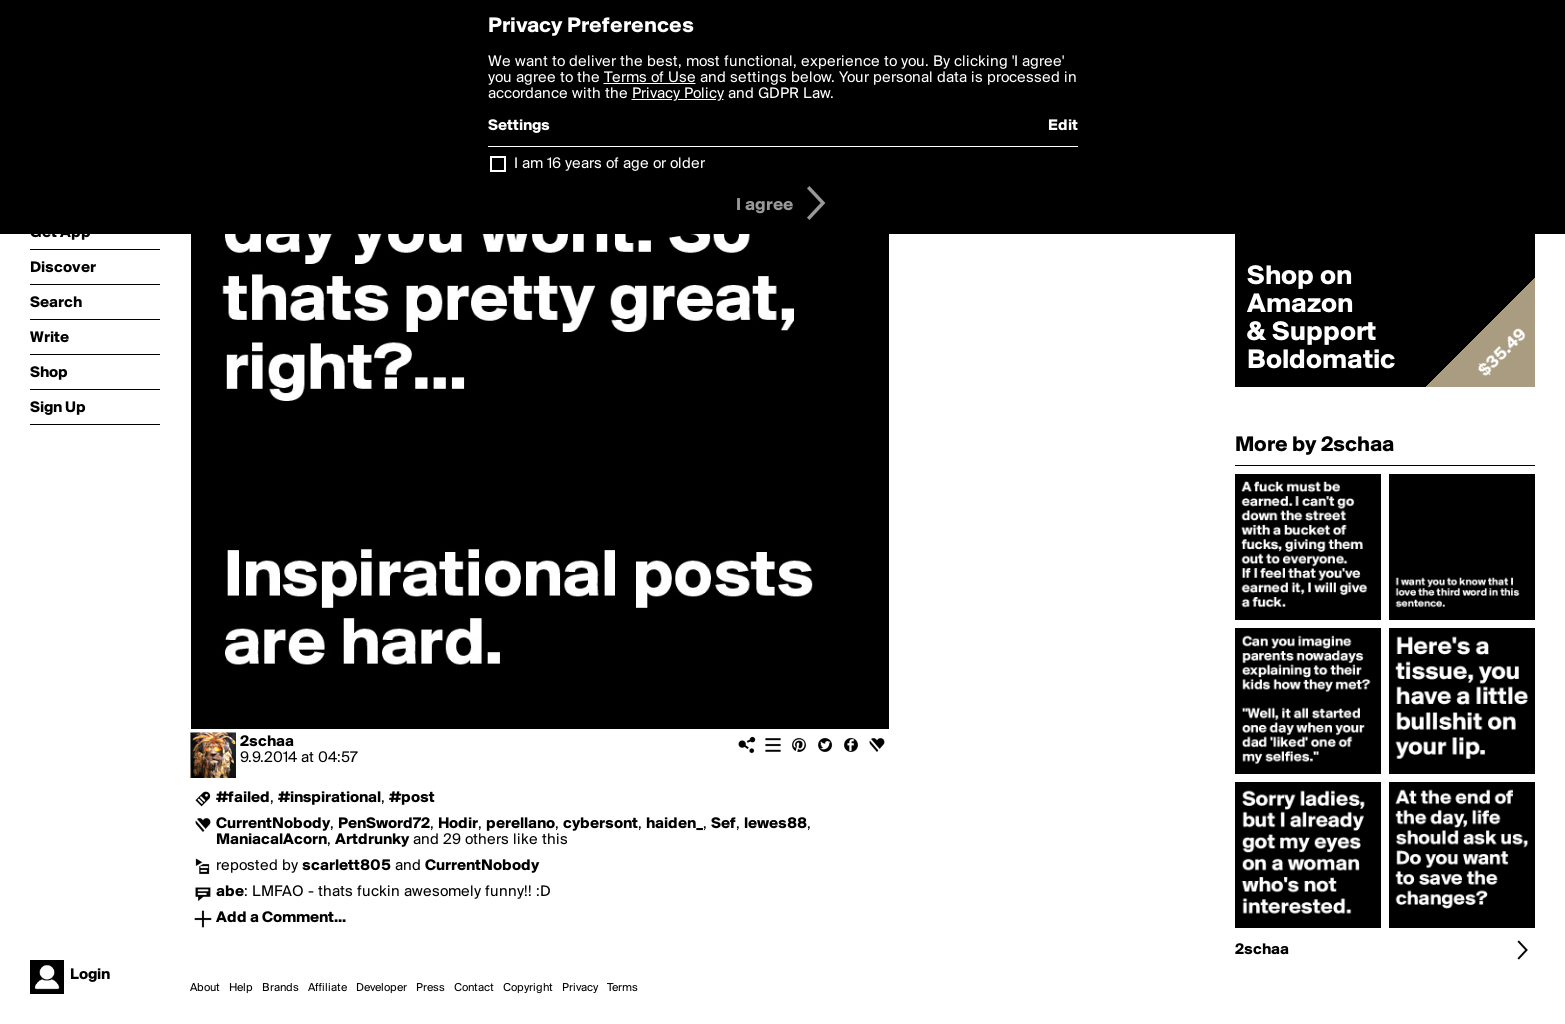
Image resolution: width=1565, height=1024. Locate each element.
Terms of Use (650, 78)
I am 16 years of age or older (609, 164)
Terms (622, 988)
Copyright (528, 988)
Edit (1063, 126)
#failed (243, 798)
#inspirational (329, 798)
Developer (381, 988)
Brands (280, 988)
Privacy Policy (678, 94)
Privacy (580, 988)
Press (430, 988)
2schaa (267, 742)
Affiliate (327, 988)
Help (241, 988)
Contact (474, 988)
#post (412, 798)
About (205, 988)
